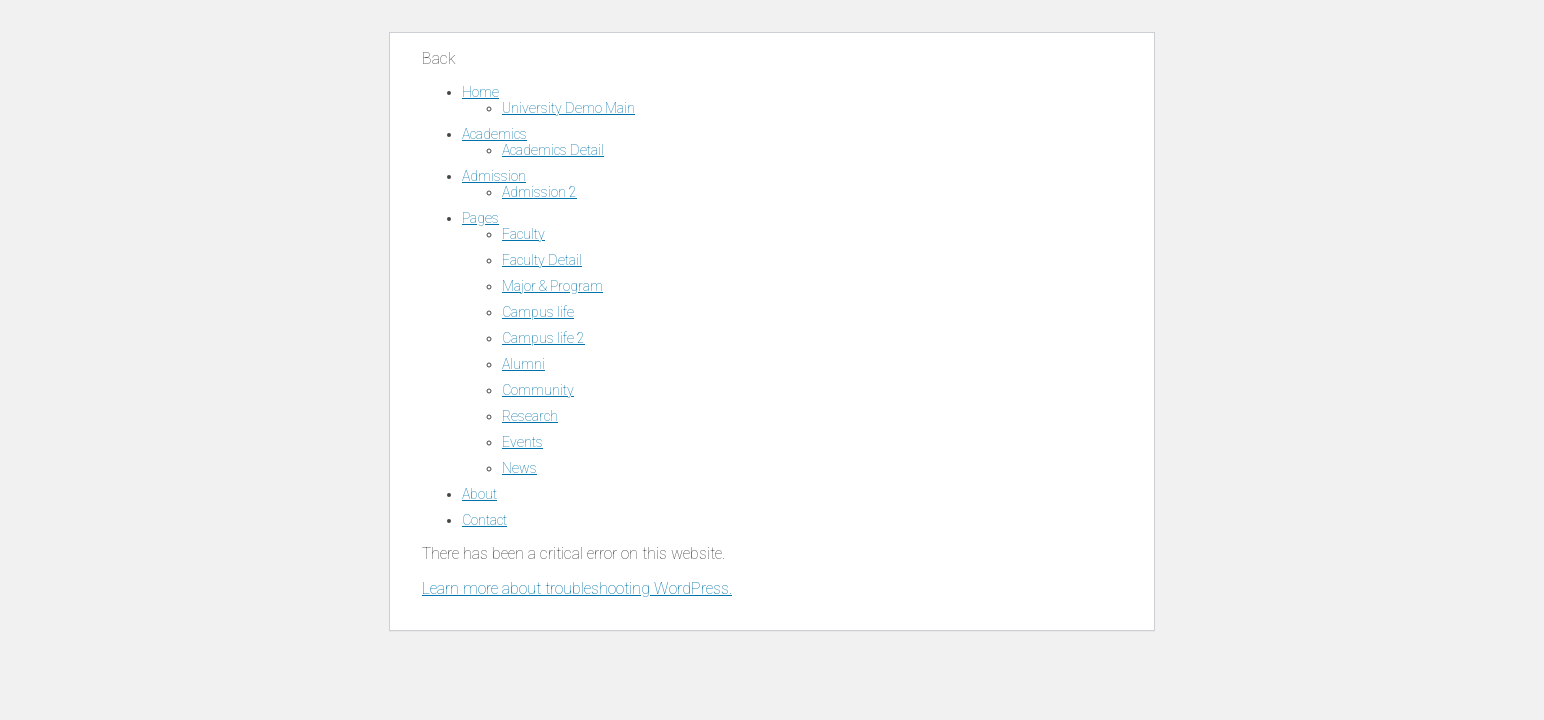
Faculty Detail (542, 260)
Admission (494, 176)
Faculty (523, 234)
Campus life (538, 312)
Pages (480, 218)
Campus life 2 (543, 338)
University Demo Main (568, 108)
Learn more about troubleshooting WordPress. (577, 588)
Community (538, 390)
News (519, 468)
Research (530, 416)
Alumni (523, 364)
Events (522, 442)
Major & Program (552, 286)
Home (480, 92)
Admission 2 (539, 192)
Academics (494, 134)
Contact (484, 520)
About (479, 494)
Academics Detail (553, 150)
